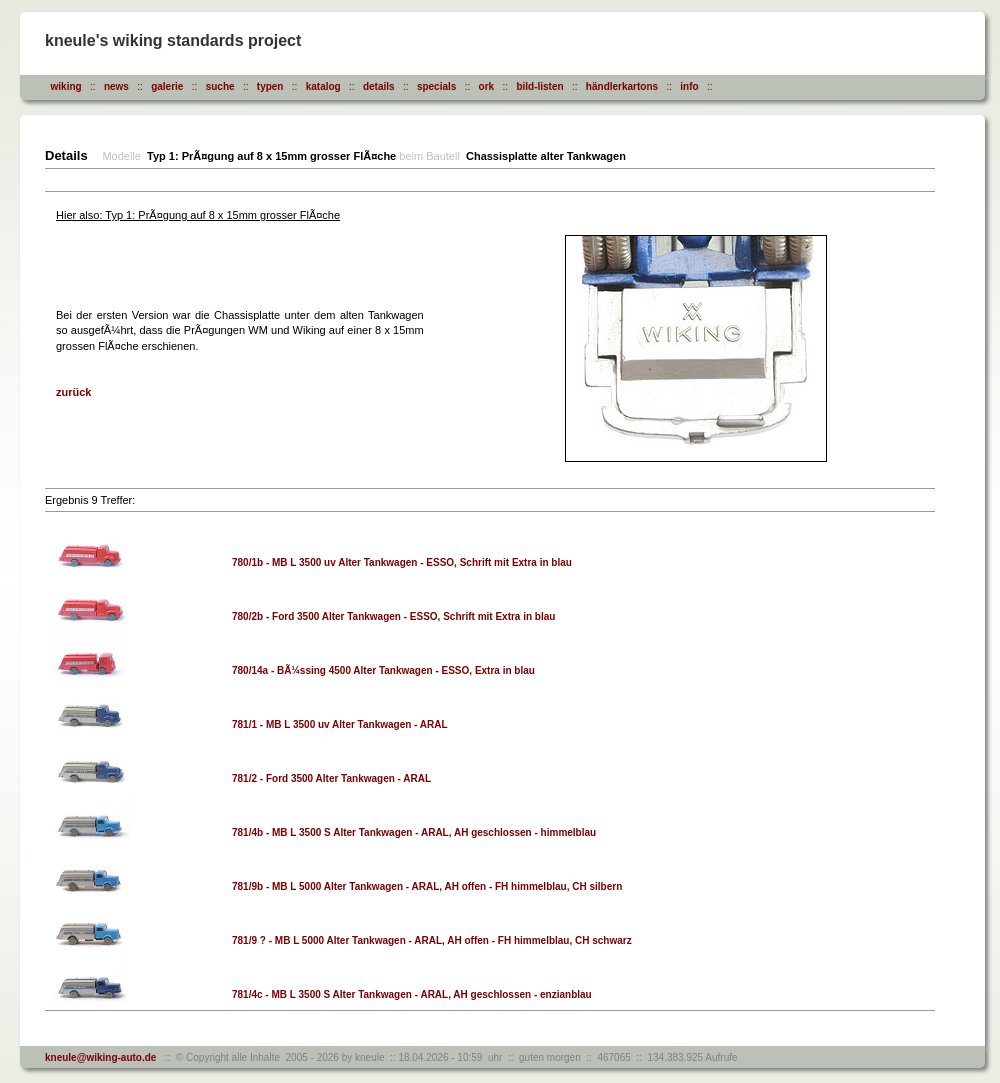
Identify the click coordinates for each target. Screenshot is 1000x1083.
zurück (73, 392)
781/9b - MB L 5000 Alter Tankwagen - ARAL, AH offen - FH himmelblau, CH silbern (427, 886)
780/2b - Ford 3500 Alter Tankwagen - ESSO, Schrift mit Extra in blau (393, 616)
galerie (167, 86)
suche (220, 86)
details (379, 86)
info (689, 86)
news (116, 86)
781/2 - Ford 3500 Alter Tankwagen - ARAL (331, 778)
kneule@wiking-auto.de (100, 1057)
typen (270, 86)
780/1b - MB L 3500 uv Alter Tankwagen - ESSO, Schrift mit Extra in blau (402, 562)
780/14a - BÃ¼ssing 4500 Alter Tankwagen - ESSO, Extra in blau (383, 670)
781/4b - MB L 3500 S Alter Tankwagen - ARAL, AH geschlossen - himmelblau (414, 832)
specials (436, 86)
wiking (66, 86)
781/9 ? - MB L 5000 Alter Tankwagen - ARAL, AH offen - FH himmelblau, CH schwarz (432, 940)
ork (487, 86)
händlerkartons (622, 86)
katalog (323, 86)
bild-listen (539, 86)
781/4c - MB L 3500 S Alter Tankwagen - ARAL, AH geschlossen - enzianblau (412, 994)
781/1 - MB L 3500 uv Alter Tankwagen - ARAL (340, 724)
